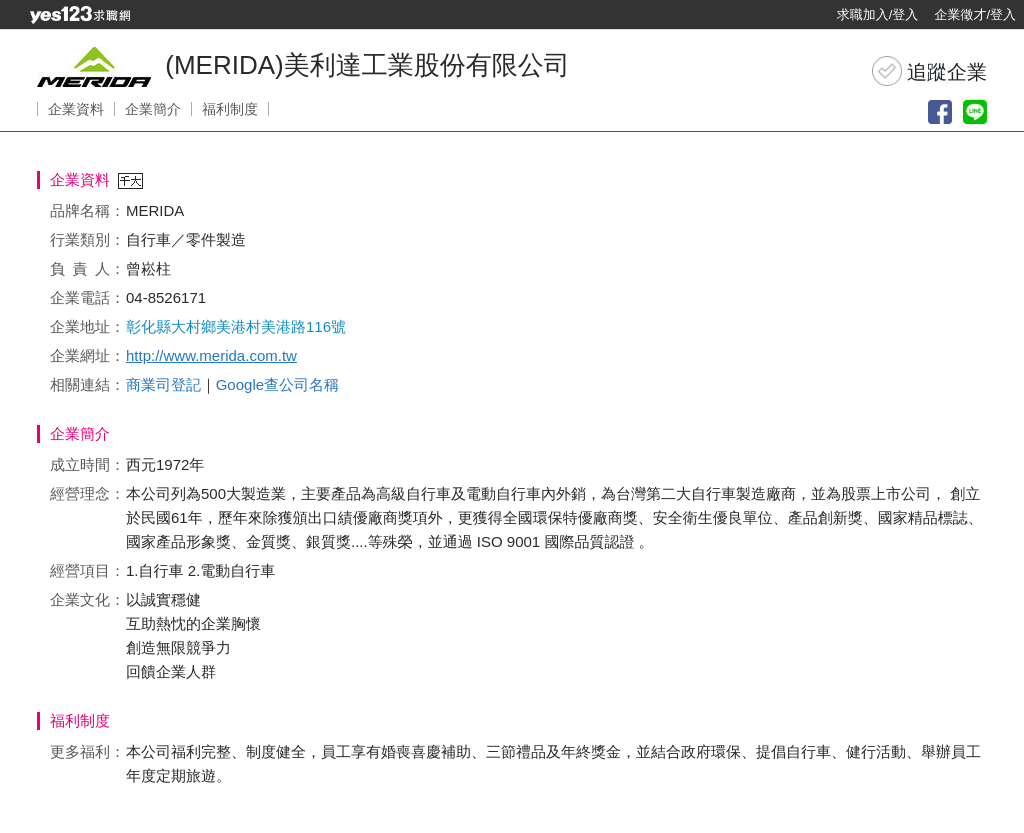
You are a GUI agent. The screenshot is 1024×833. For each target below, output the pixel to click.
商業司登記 (163, 384)
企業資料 (76, 109)
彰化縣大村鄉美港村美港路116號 (236, 326)
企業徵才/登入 (975, 14)
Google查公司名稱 (277, 384)
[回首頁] (80, 15)
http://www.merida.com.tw (211, 355)
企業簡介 (153, 109)
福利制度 (230, 109)
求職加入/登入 (878, 14)
